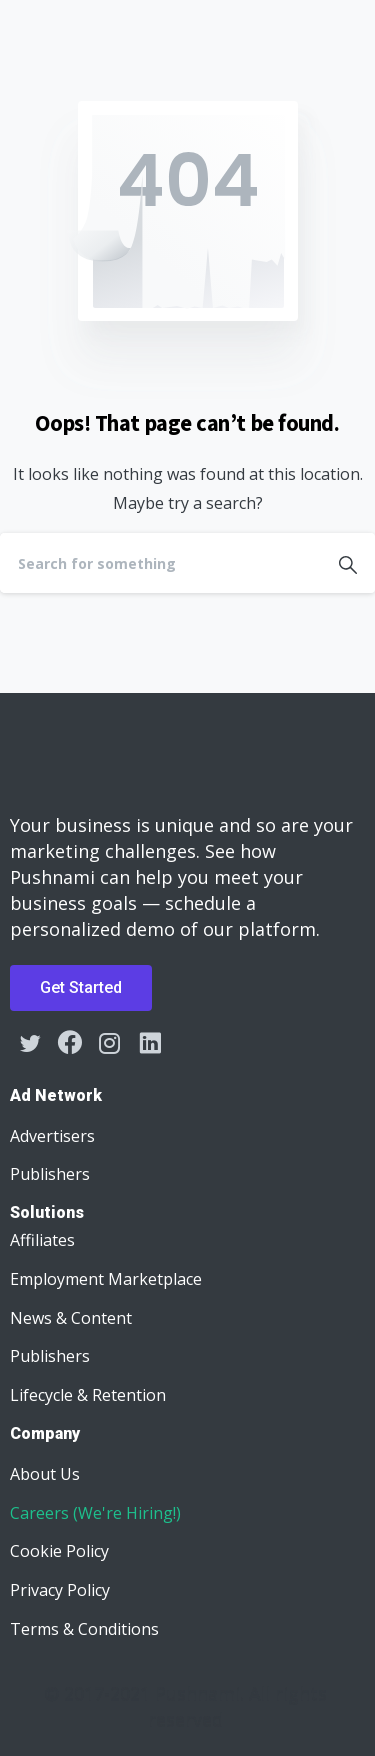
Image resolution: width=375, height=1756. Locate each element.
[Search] (160, 563)
